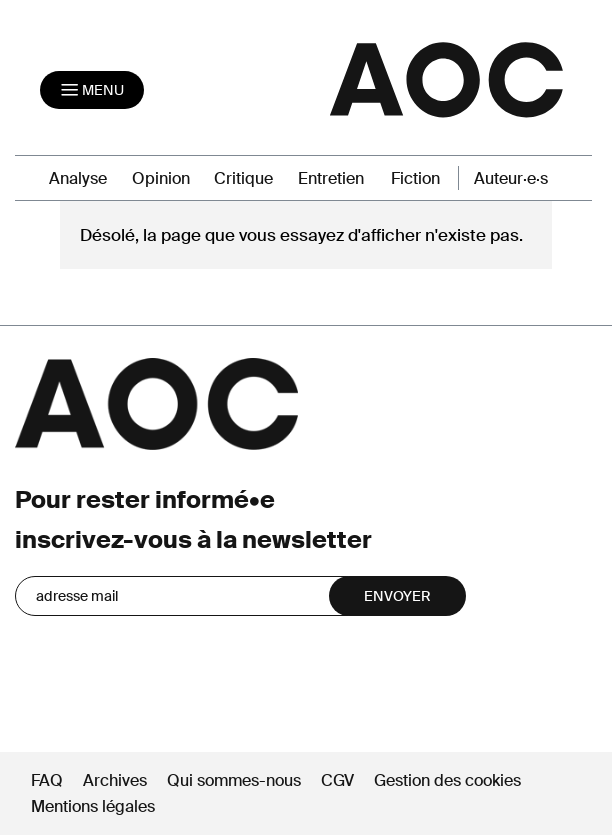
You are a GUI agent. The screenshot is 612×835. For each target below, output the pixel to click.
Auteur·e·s (511, 178)
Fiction (415, 178)
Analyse (78, 178)
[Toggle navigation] (92, 90)
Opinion (161, 178)
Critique (243, 178)
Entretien (331, 178)
